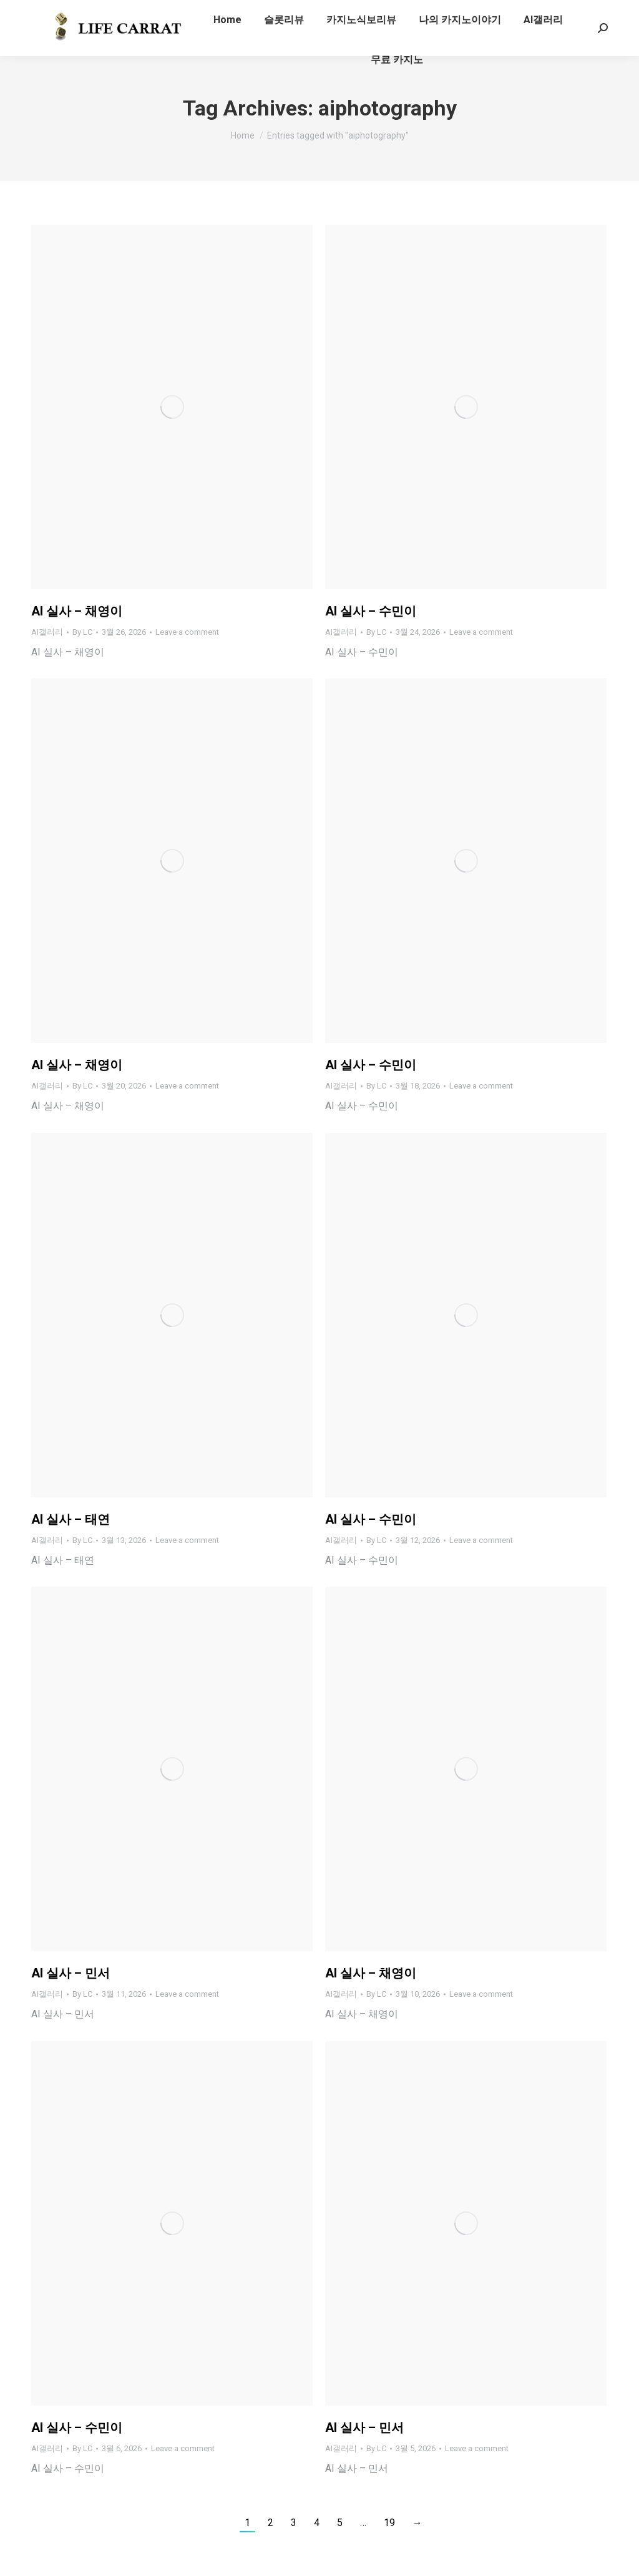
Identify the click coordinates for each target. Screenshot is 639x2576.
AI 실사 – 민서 (70, 1973)
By (82, 632)
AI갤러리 (47, 632)
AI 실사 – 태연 (70, 1519)
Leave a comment (187, 632)
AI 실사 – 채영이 (76, 611)
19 (389, 2523)
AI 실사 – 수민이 (370, 611)
